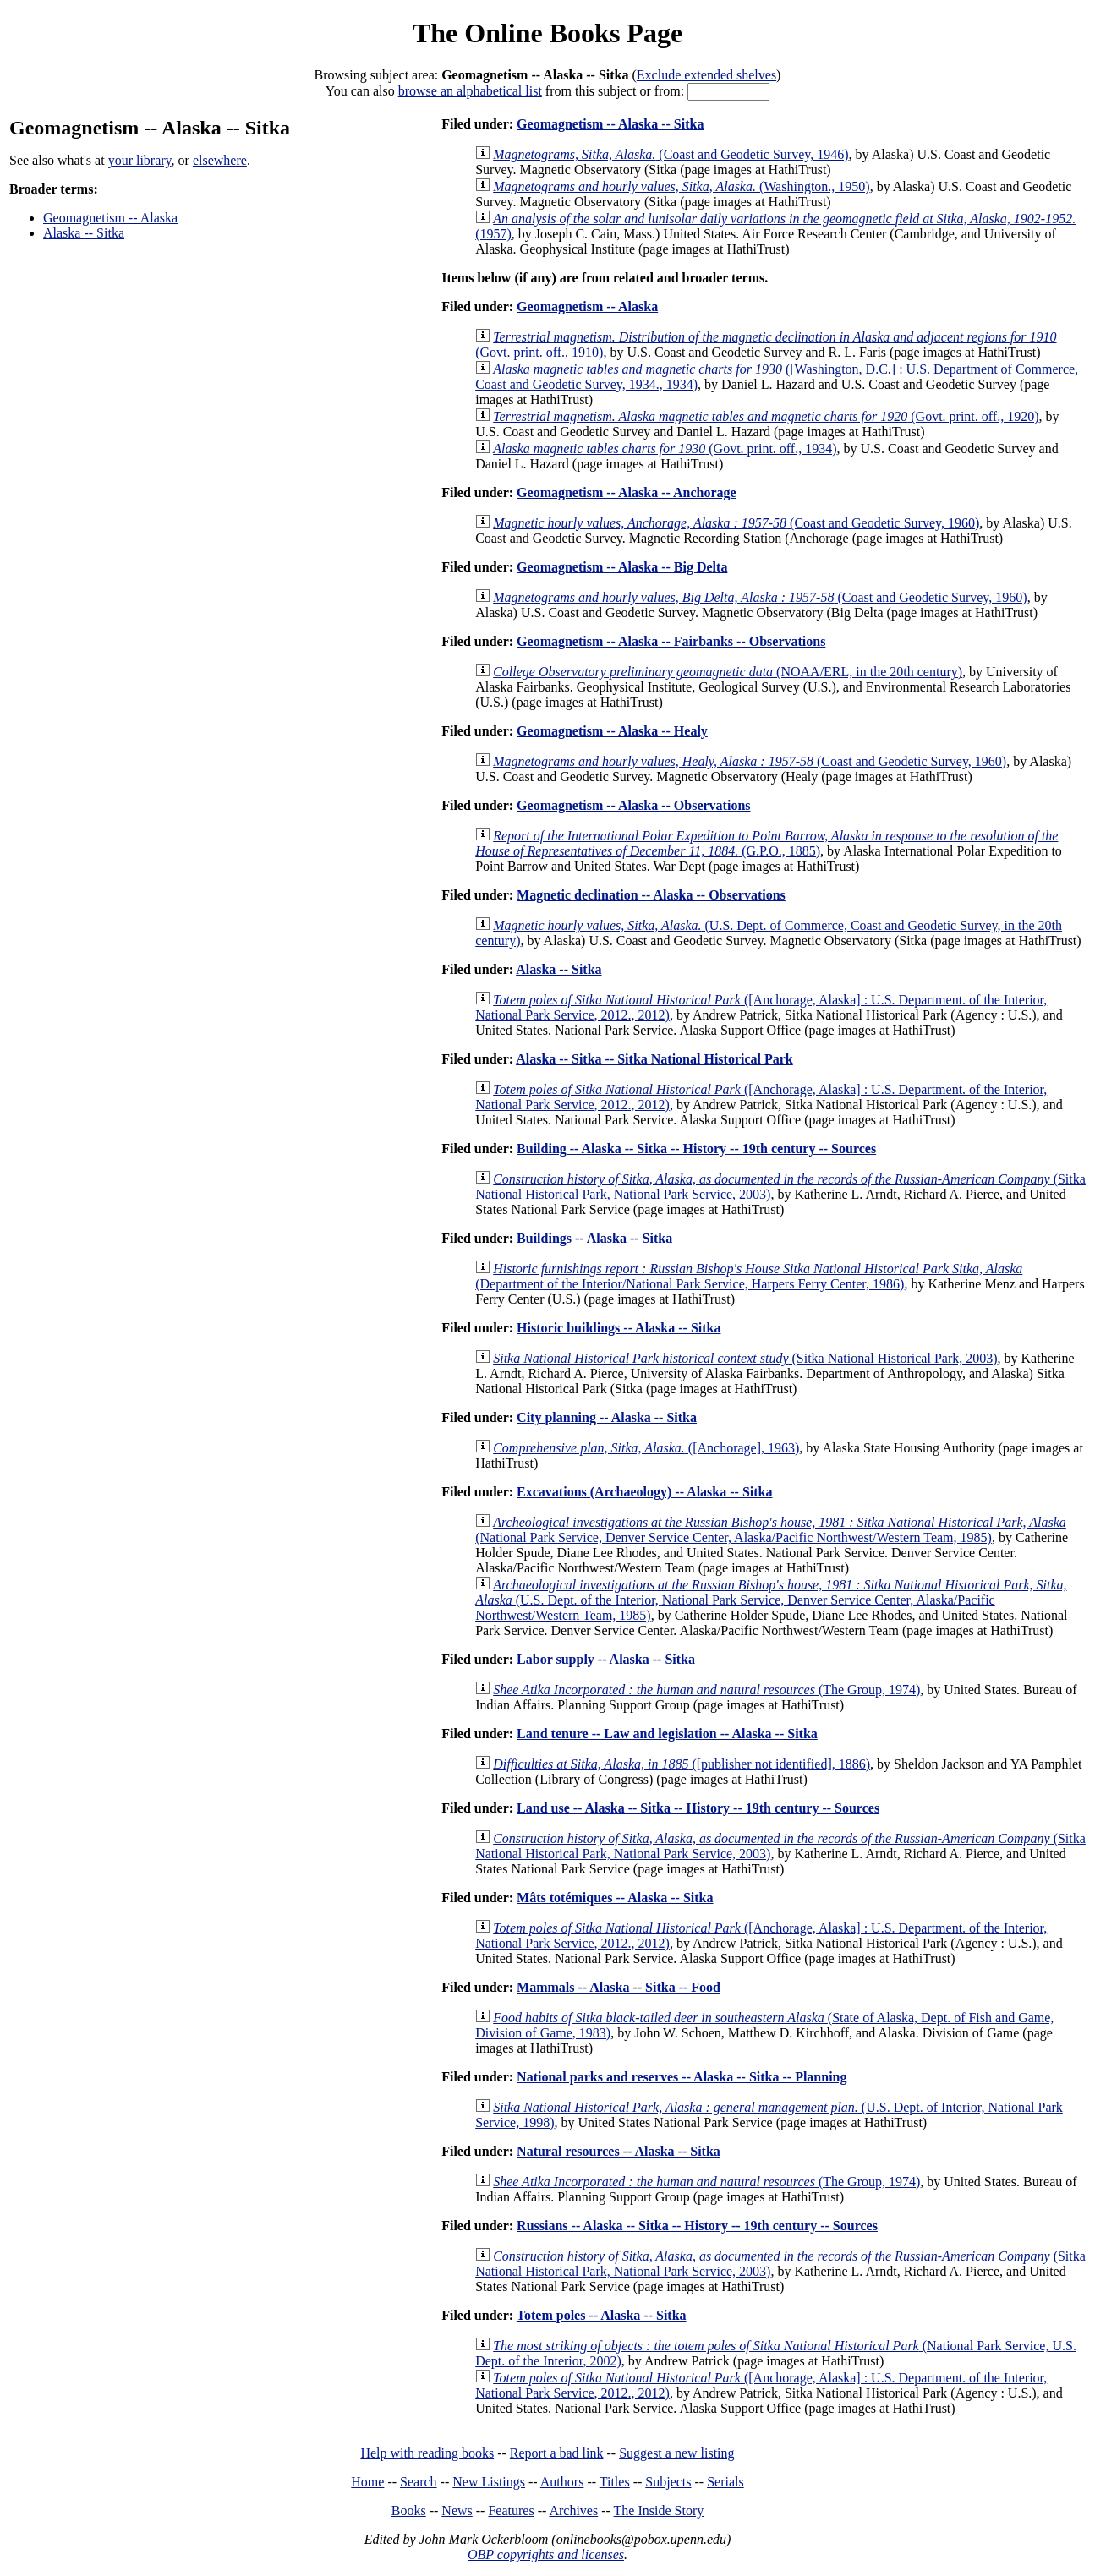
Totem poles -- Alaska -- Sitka (602, 2315)
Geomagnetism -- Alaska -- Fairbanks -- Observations (671, 641)
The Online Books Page (547, 33)
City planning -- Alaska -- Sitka (607, 1417)
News (456, 2510)
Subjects (668, 2482)
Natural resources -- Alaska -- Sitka (618, 2151)
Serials (725, 2482)
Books (408, 2510)
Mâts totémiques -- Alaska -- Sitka (615, 1897)
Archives (573, 2510)
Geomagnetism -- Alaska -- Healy (612, 731)
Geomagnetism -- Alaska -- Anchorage (626, 492)
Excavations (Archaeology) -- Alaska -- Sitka (644, 1492)
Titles (615, 2482)
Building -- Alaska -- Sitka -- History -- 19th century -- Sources (696, 1148)
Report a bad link (557, 2453)
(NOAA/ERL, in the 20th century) (727, 672)
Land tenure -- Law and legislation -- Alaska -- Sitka (667, 1733)
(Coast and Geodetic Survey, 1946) (670, 154)
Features (511, 2510)
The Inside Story (659, 2510)
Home (367, 2482)
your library (140, 160)
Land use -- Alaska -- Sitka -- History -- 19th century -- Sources (698, 1808)
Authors (562, 2482)
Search (418, 2482)
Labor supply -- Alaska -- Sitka (606, 1659)
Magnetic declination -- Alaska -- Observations (651, 895)
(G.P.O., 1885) (766, 843)
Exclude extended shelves (706, 75)
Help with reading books (427, 2453)
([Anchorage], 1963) (646, 1448)
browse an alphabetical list (470, 91)
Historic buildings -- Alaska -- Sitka (618, 1328)
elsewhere (220, 160)
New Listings (488, 2482)
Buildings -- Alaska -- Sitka (594, 1238)
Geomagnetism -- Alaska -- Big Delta (622, 567)
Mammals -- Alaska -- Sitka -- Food (618, 1987)
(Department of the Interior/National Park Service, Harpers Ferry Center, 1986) (748, 1276)
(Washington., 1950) (681, 186)
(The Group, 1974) (706, 1689)
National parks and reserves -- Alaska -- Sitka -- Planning (681, 2077)
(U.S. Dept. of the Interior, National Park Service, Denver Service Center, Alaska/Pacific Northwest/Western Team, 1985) (770, 1600)
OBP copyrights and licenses (546, 2554)
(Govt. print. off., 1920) (765, 416)
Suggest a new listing (676, 2453)
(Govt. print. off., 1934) (664, 448)
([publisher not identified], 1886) (681, 1764)
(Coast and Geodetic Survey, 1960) (736, 523)
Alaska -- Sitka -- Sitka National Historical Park (654, 1059)
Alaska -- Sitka (83, 233)
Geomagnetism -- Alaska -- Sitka (610, 124)
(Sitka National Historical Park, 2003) (745, 1358)
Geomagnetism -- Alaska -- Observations (633, 805)
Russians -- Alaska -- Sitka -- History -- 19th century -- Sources (697, 2225)
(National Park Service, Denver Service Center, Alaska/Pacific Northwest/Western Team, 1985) (770, 1530)
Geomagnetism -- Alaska (110, 218)
